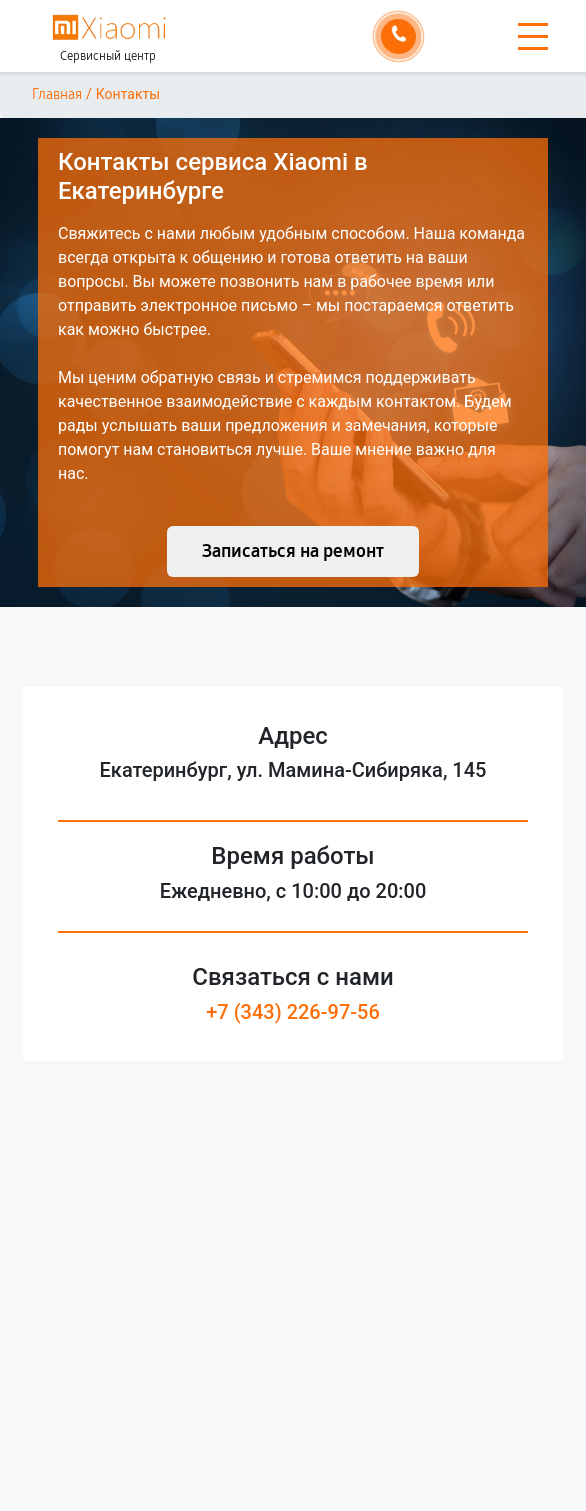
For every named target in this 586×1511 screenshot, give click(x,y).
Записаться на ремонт (293, 551)
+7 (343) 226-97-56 (293, 1012)
